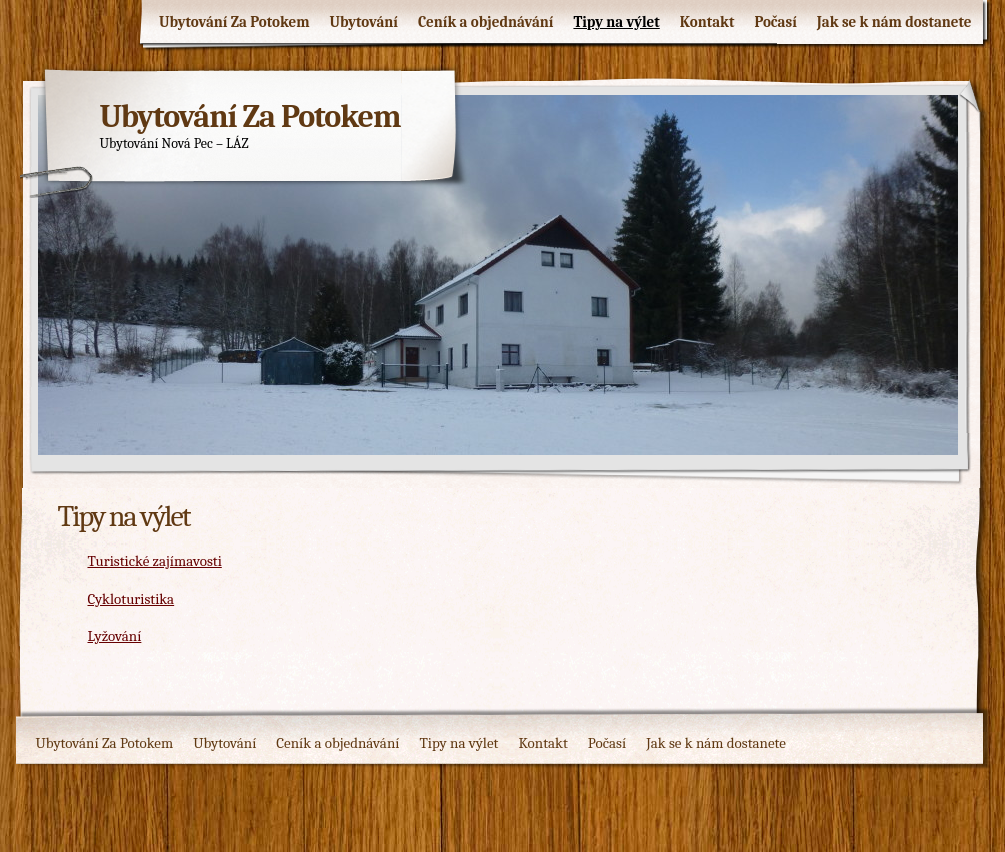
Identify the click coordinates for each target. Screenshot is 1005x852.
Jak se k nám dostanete (894, 22)
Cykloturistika (131, 599)
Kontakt (707, 22)
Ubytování (364, 22)
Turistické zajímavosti (155, 561)
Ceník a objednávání (486, 22)
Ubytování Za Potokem (234, 22)
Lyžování (115, 636)
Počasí (775, 22)
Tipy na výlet (616, 22)
